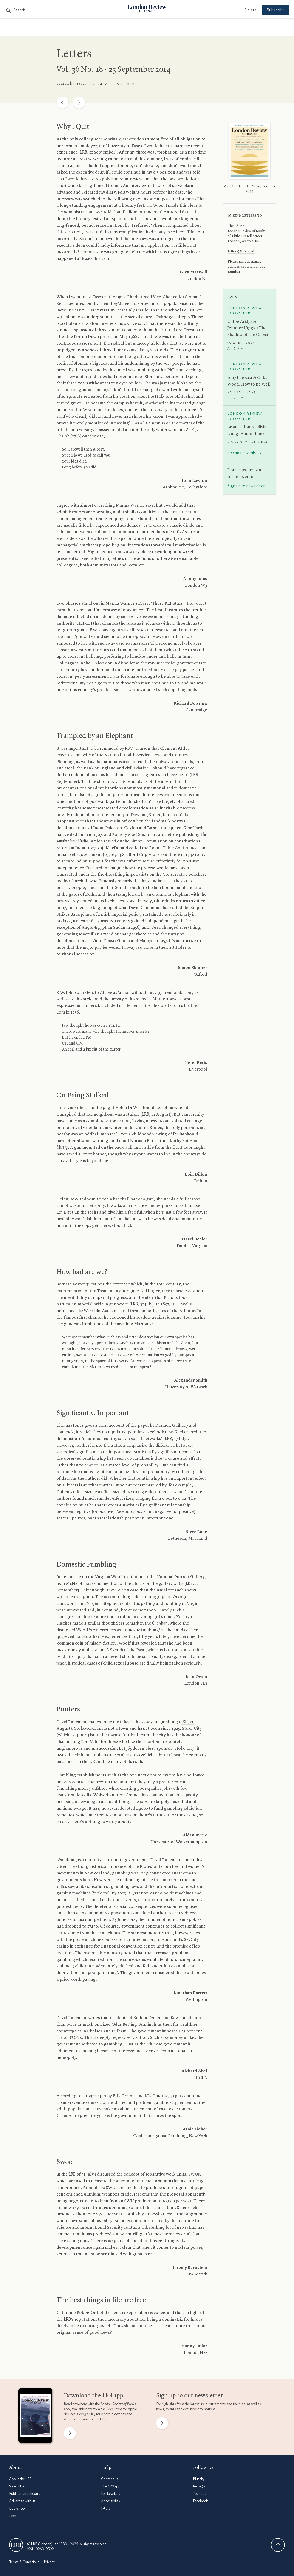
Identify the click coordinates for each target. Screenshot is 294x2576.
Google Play (86, 2414)
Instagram (201, 2486)
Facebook (200, 2501)
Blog (113, 30)
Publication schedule (24, 2494)
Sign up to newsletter (246, 486)
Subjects (91, 30)
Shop (200, 30)
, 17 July (175, 1439)
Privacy (49, 2562)
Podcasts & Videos (146, 30)
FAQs (105, 2508)
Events (181, 30)
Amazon (70, 2419)
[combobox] (99, 83)
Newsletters (227, 30)
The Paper (64, 30)
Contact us (109, 2479)
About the (20, 2479)
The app (110, 2486)
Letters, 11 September (126, 2312)
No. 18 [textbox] (123, 84)
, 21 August (156, 1114)
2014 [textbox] (97, 84)
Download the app (93, 2396)
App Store (114, 2409)
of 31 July (81, 2174)
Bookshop (17, 2508)
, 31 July (141, 1304)
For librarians (110, 2494)
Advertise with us (22, 2501)
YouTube (199, 2494)
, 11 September (97, 152)
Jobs (13, 2516)
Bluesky (198, 2479)
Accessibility (110, 2501)
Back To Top (278, 2545)
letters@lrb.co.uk (241, 251)
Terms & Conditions (24, 2562)
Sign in (246, 10)
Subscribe (271, 10)
